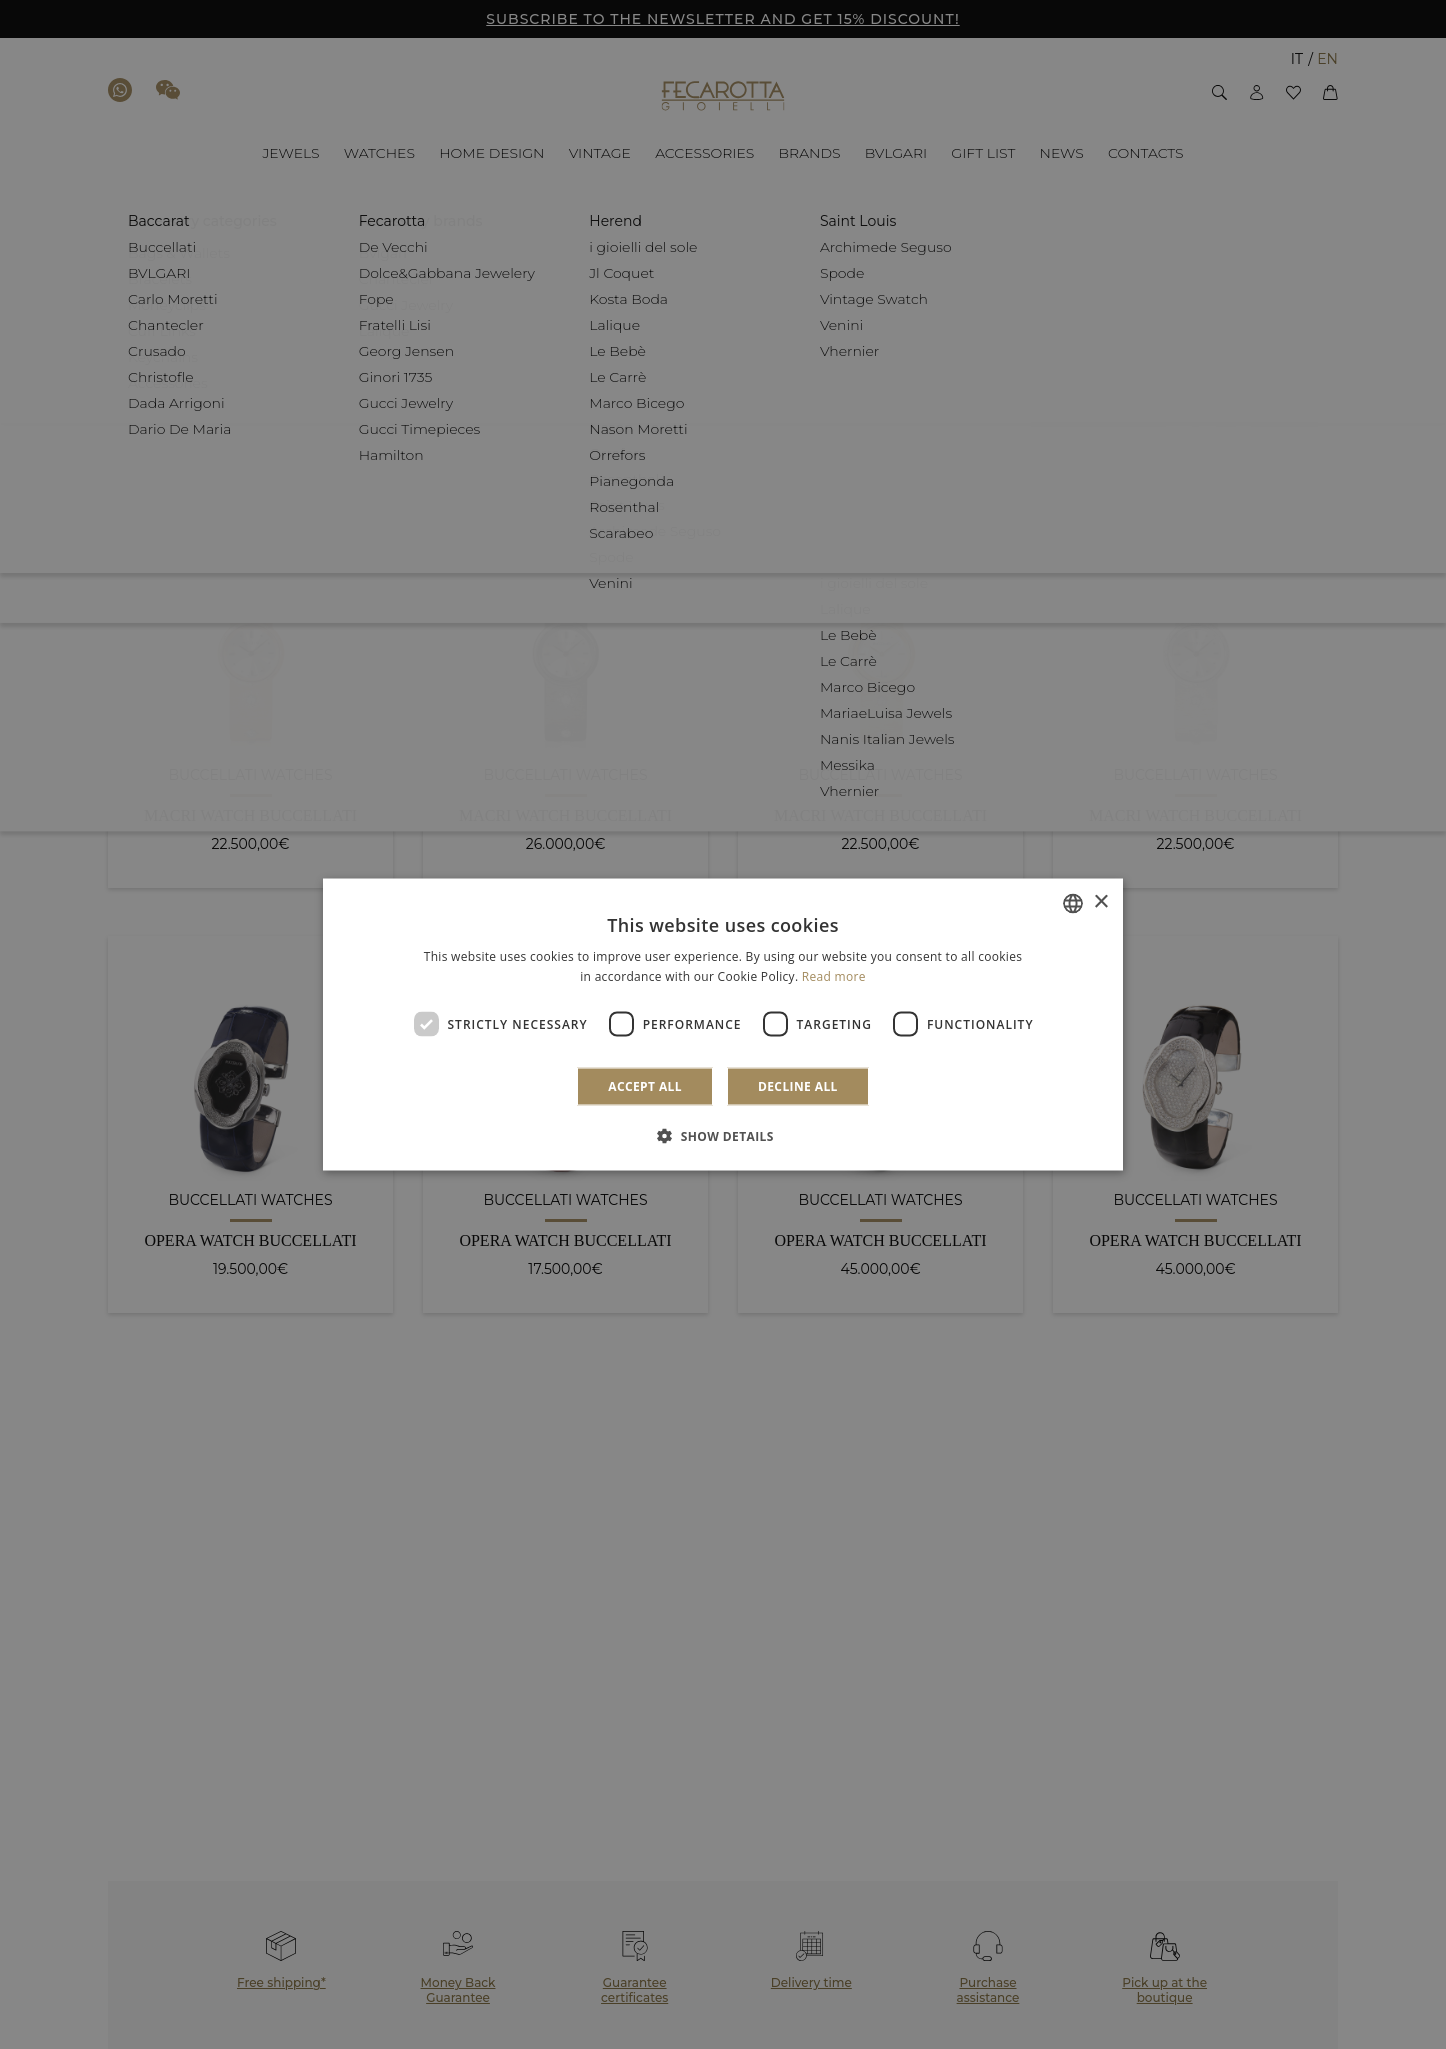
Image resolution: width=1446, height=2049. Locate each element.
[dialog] (723, 1024)
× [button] (1100, 902)
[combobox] (1073, 903)
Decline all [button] (798, 1086)
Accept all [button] (645, 1086)
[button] (723, 1136)
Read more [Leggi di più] (834, 975)
